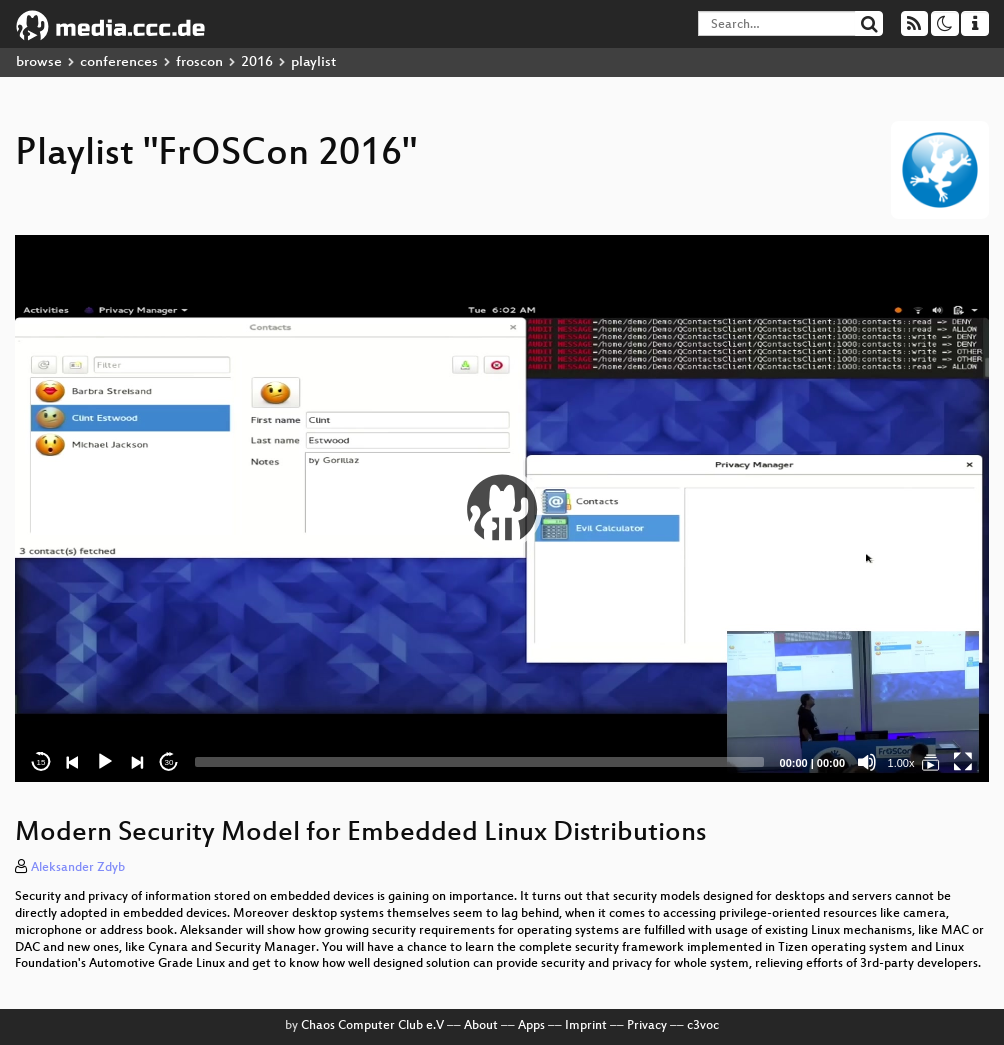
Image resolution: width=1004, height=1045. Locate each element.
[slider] (479, 762)
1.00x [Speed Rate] (901, 763)
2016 (257, 62)
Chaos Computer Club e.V (372, 1026)
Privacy (647, 1026)
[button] (502, 509)
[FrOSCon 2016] (931, 762)
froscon (199, 62)
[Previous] (73, 762)
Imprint (586, 1026)
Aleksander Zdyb (78, 868)
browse (39, 62)
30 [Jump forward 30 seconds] (169, 762)
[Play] (105, 762)
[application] (502, 508)
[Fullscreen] (963, 762)
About (481, 1026)
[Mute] (867, 762)
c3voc (703, 1026)
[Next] (137, 762)
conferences (119, 62)
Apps (531, 1026)
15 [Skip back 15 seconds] (41, 762)
